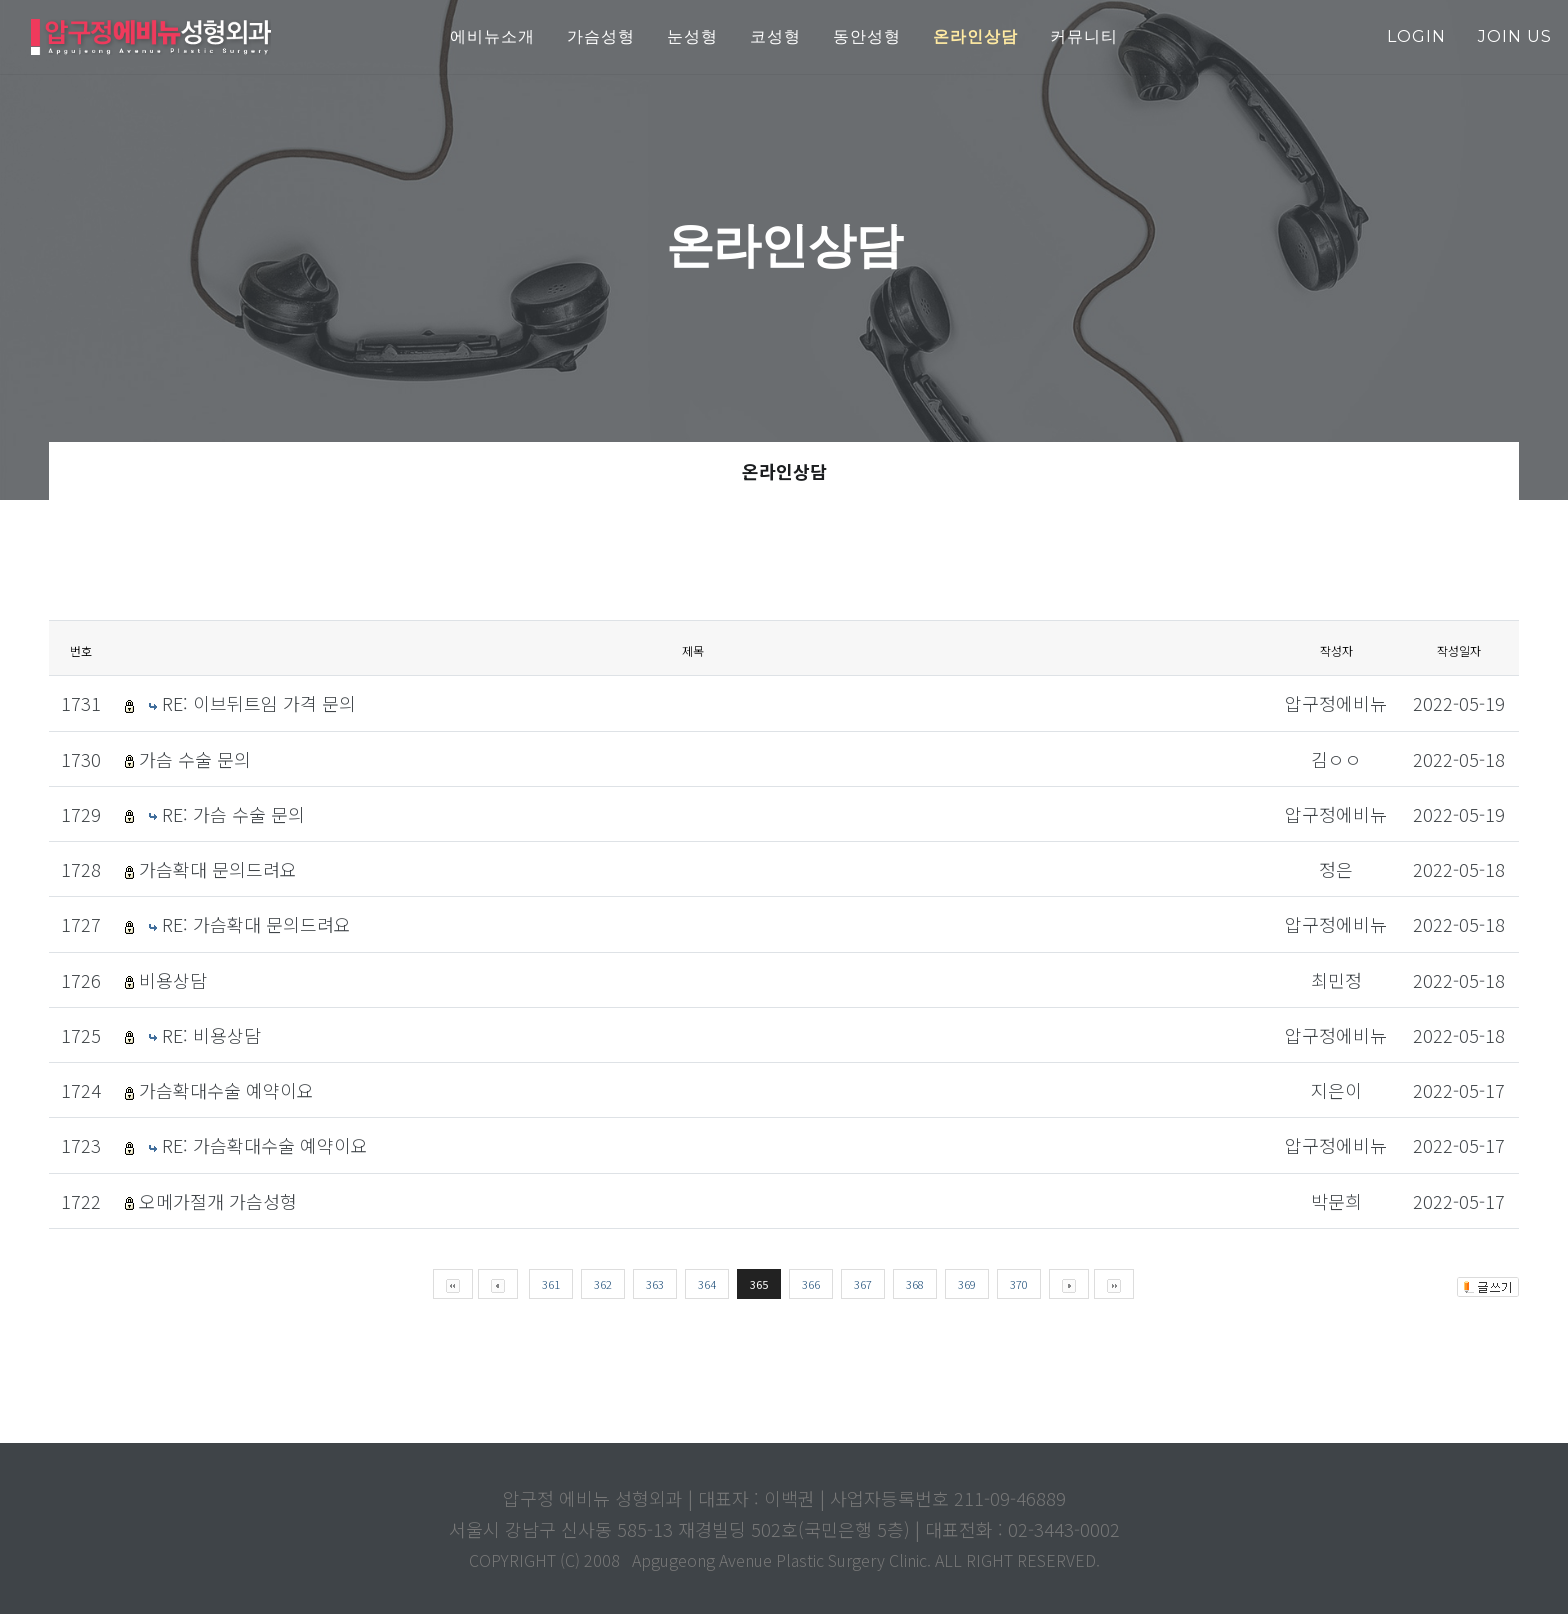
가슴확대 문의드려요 (218, 869)
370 (1019, 1284)
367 (863, 1284)
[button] (975, 37)
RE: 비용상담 (211, 1035)
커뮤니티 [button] (1084, 36)
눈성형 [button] (692, 36)
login (1416, 36)
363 (655, 1284)
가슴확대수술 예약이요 (226, 1090)
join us (1515, 36)
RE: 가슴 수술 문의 (233, 814)
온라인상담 (784, 471)
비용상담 (173, 980)
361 (551, 1284)
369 (967, 1284)
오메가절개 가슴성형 (218, 1201)
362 (603, 1284)
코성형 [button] (775, 36)
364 (707, 1284)
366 (811, 1284)
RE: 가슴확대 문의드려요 (256, 924)
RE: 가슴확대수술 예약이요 (265, 1145)
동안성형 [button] (867, 36)
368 (915, 1284)
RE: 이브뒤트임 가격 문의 (259, 703)
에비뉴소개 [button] (492, 36)
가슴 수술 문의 (195, 759)
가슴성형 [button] (601, 36)
